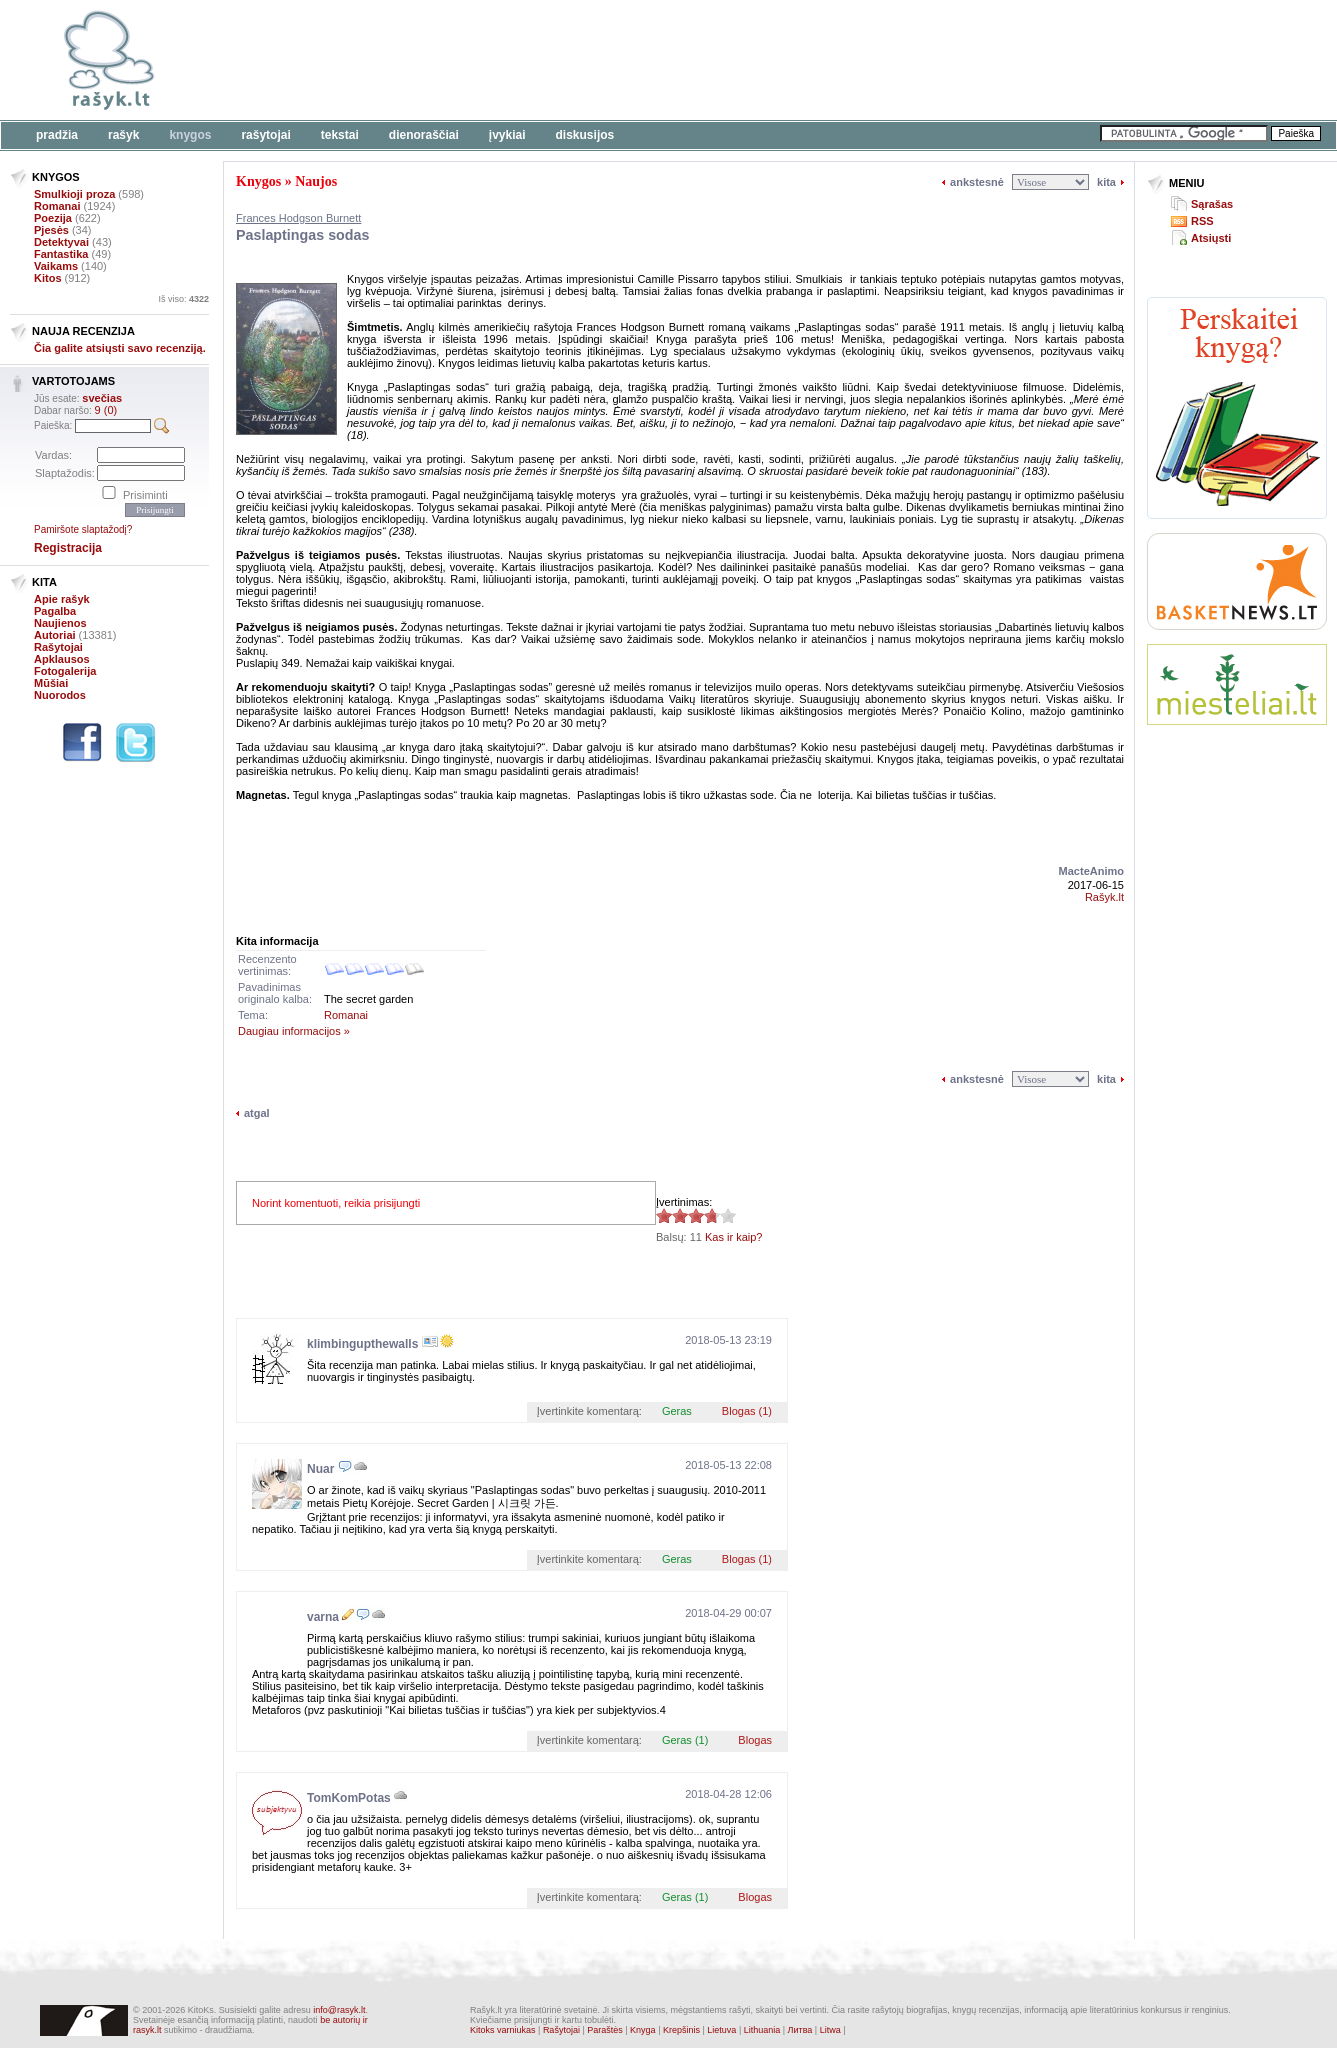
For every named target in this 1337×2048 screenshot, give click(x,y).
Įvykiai (507, 135)
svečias (102, 398)
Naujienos (60, 623)
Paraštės (605, 2030)
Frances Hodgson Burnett (298, 218)
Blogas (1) (747, 1411)
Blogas (755, 1740)
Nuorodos (60, 695)
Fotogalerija (65, 671)
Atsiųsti (1211, 238)
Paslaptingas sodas (303, 235)
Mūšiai (51, 683)
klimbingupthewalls (362, 1344)
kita (1106, 182)
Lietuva (721, 2030)
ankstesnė (977, 182)
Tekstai (340, 135)
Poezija (53, 218)
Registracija (68, 548)
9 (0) (106, 410)
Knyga (643, 2030)
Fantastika (61, 254)
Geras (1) (685, 1740)
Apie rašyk (62, 599)
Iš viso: (183, 299)
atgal (257, 1113)
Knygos (190, 135)
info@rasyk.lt (339, 2010)
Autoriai (55, 635)
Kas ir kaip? (733, 1237)
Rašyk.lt (1104, 897)
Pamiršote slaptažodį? (83, 529)
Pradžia (57, 135)
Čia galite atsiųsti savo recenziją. (120, 348)
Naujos (316, 181)
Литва (800, 2030)
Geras (677, 1411)
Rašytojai (265, 135)
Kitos (48, 278)
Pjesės (51, 230)
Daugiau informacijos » (294, 1031)
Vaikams (56, 266)
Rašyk (123, 135)
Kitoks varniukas (503, 2030)
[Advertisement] (615, 60)
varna (323, 1617)
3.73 (664, 1215)
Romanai (57, 206)
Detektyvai (61, 242)
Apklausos (62, 659)
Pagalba (55, 611)
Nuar (320, 1469)
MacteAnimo (1091, 871)
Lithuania (762, 2030)
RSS (1202, 221)
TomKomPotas (349, 1798)
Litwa (830, 2030)
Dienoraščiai (424, 135)
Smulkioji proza (74, 194)
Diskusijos (585, 135)
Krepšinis (681, 2030)
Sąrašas (1212, 204)
